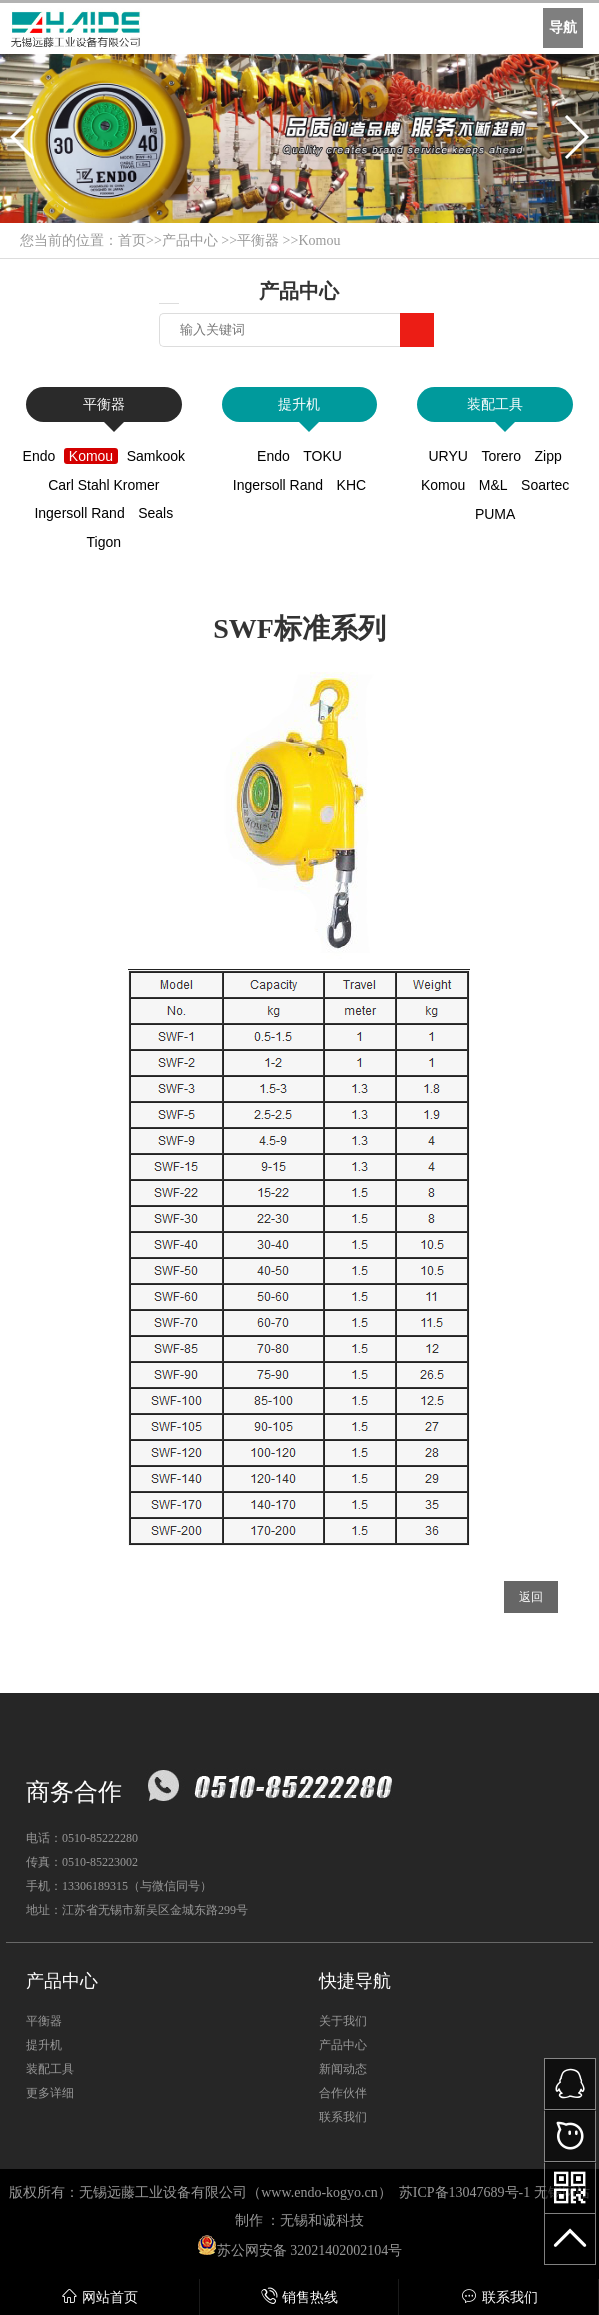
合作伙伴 (343, 2093)
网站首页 (99, 2296)
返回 (531, 1597)
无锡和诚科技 (322, 2220)
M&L (493, 485)
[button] (23, 137)
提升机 (299, 404)
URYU (447, 456)
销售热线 (299, 2296)
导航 (563, 27)
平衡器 (258, 240)
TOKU (322, 456)
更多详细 (50, 2093)
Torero (501, 456)
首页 (132, 240)
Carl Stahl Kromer (103, 485)
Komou (319, 240)
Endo (39, 456)
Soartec (545, 485)
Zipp (548, 456)
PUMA (495, 514)
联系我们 (499, 2296)
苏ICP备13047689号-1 (464, 2192)
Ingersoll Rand (79, 513)
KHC (352, 485)
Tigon (104, 542)
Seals (155, 513)
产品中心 (190, 240)
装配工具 (495, 404)
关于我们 (343, 2021)
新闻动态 (343, 2069)
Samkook (156, 456)
